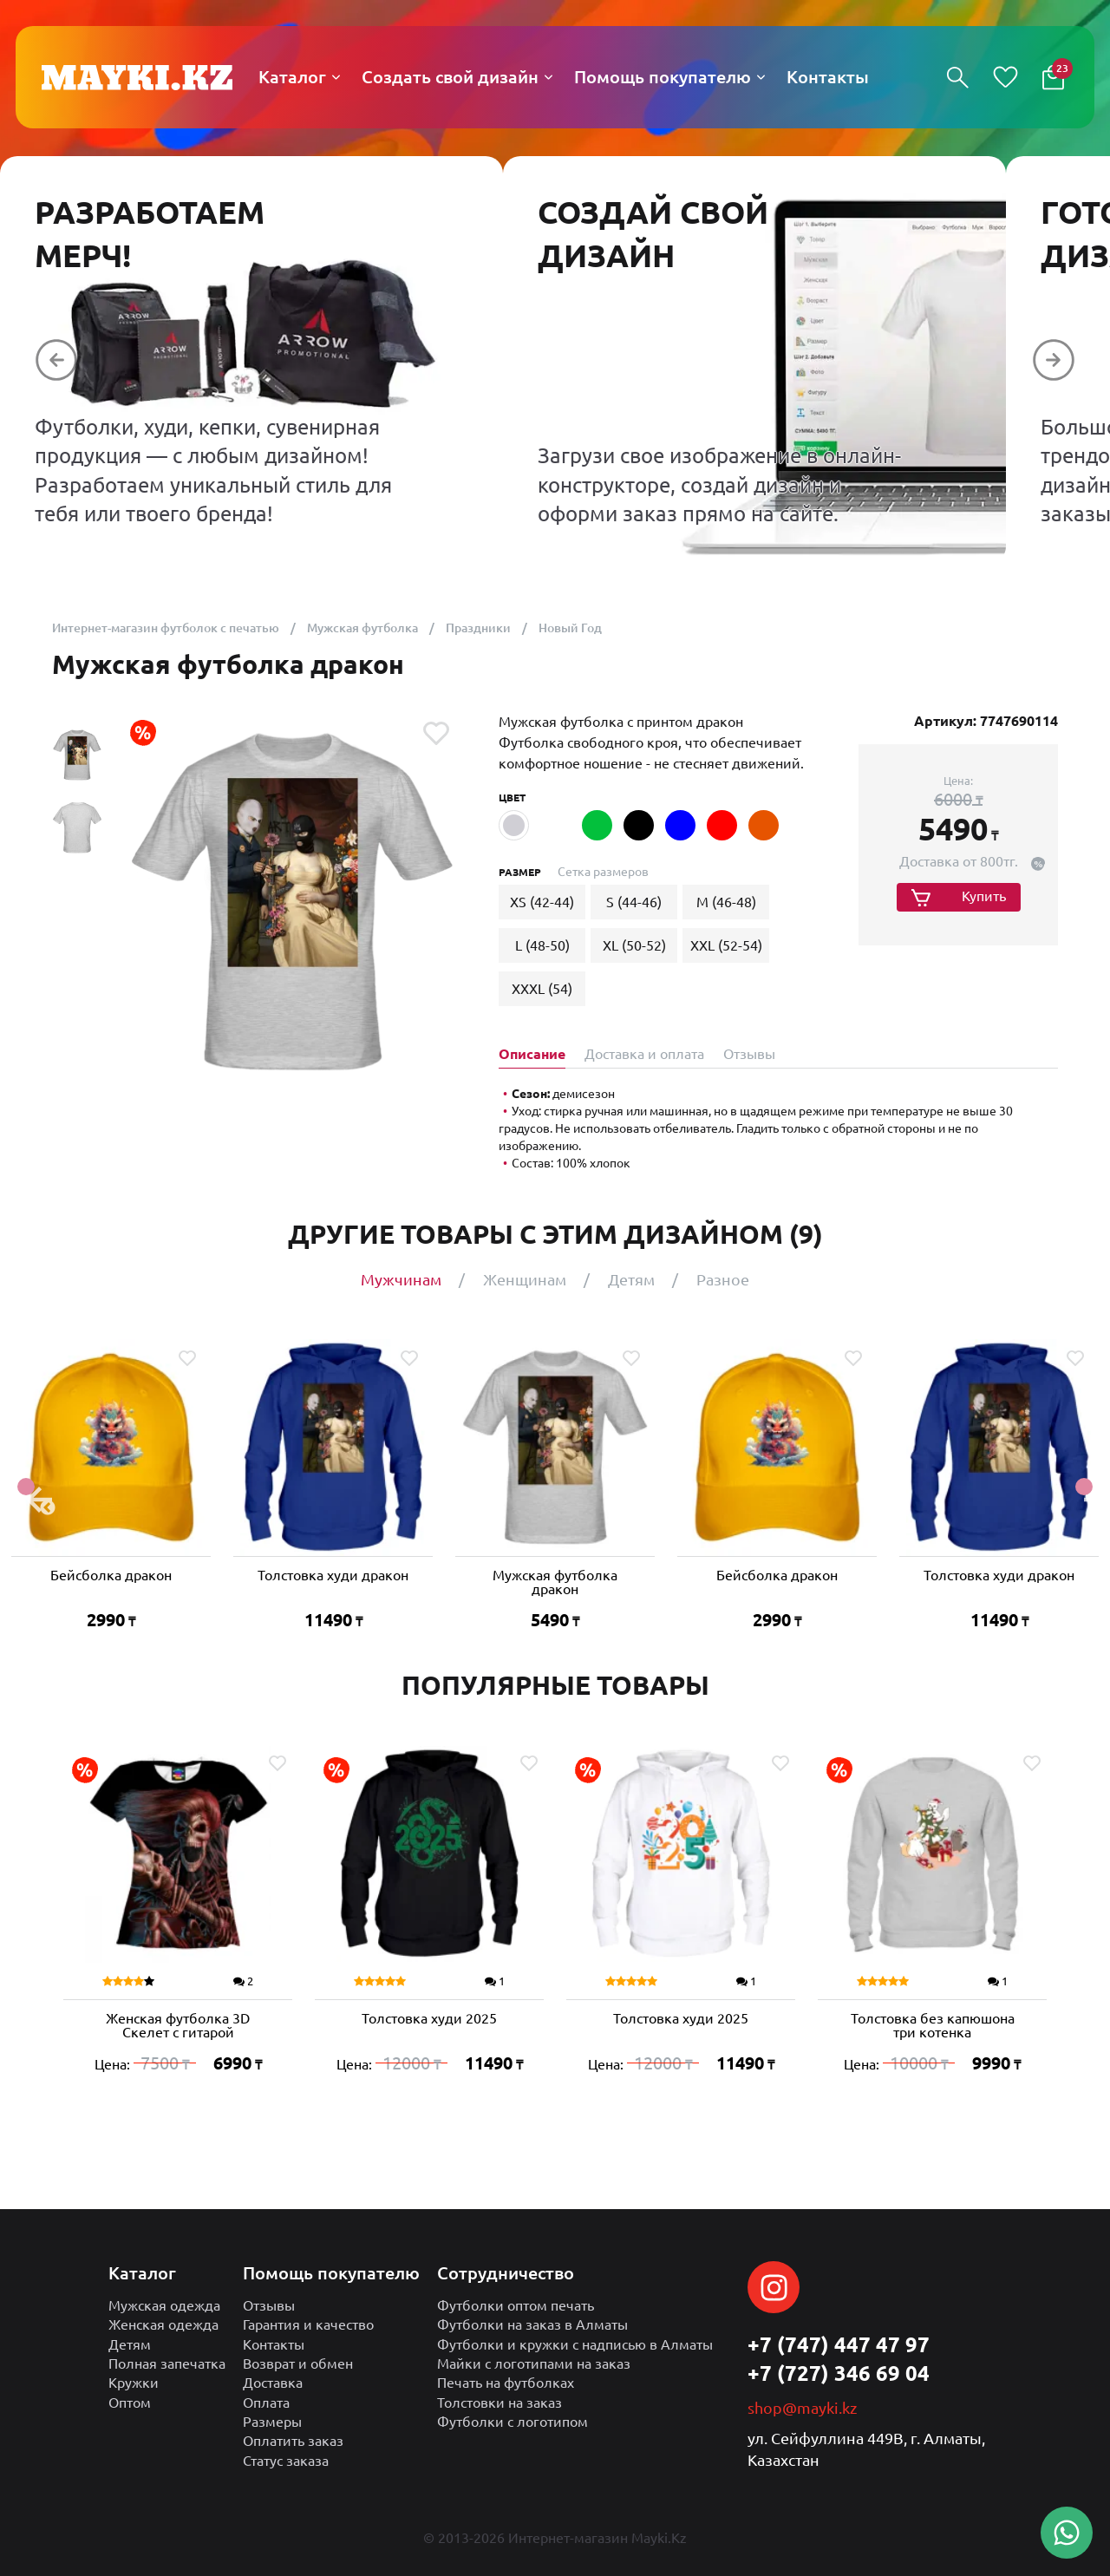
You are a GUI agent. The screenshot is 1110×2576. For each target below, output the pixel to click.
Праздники (478, 628)
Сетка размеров (603, 872)
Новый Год (570, 628)
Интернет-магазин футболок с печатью (165, 628)
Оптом (129, 2402)
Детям (631, 1279)
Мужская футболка (362, 628)
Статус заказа (286, 2460)
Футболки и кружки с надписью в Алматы (575, 2344)
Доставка (273, 2382)
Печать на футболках (505, 2382)
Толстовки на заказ (499, 2402)
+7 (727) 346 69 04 (839, 2373)
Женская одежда (163, 2324)
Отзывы (269, 2305)
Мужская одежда (164, 2305)
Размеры (272, 2421)
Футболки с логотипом (512, 2421)
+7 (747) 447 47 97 (839, 2345)
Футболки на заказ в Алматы (532, 2324)
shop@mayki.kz (802, 2407)
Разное (722, 1279)
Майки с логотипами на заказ (533, 2363)
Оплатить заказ (293, 2441)
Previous (26, 1486)
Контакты (273, 2344)
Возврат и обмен (298, 2363)
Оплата (266, 2402)
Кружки (133, 2382)
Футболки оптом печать (515, 2305)
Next (1084, 1486)
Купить (984, 896)
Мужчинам (401, 1279)
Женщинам (524, 1279)
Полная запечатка (166, 2363)
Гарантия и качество (308, 2324)
